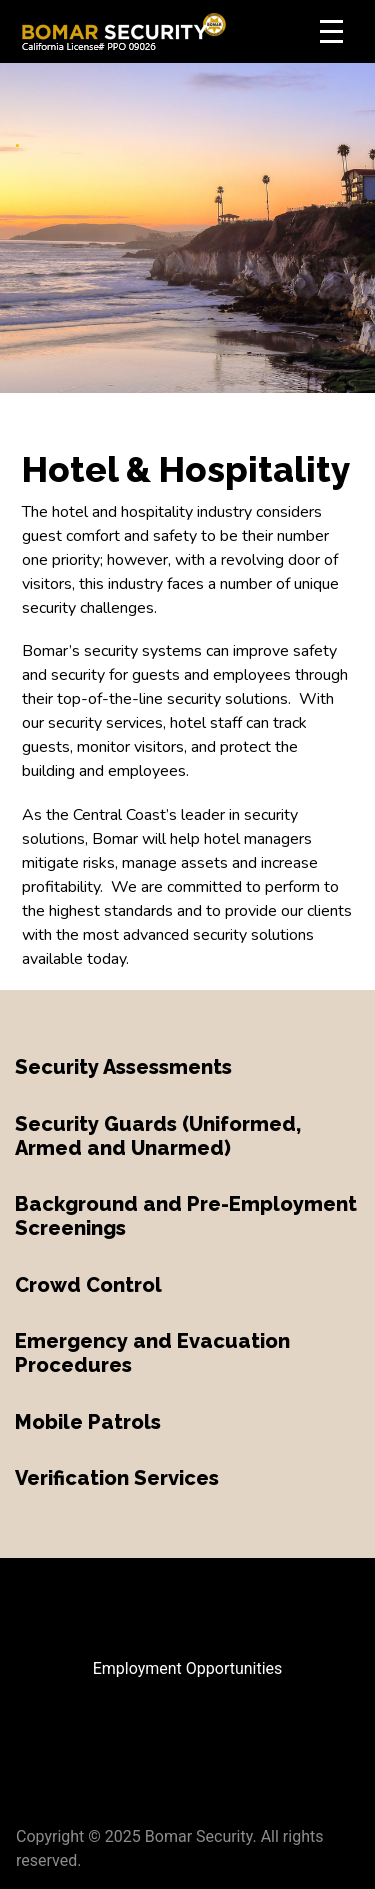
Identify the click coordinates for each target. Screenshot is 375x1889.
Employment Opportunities (188, 1668)
